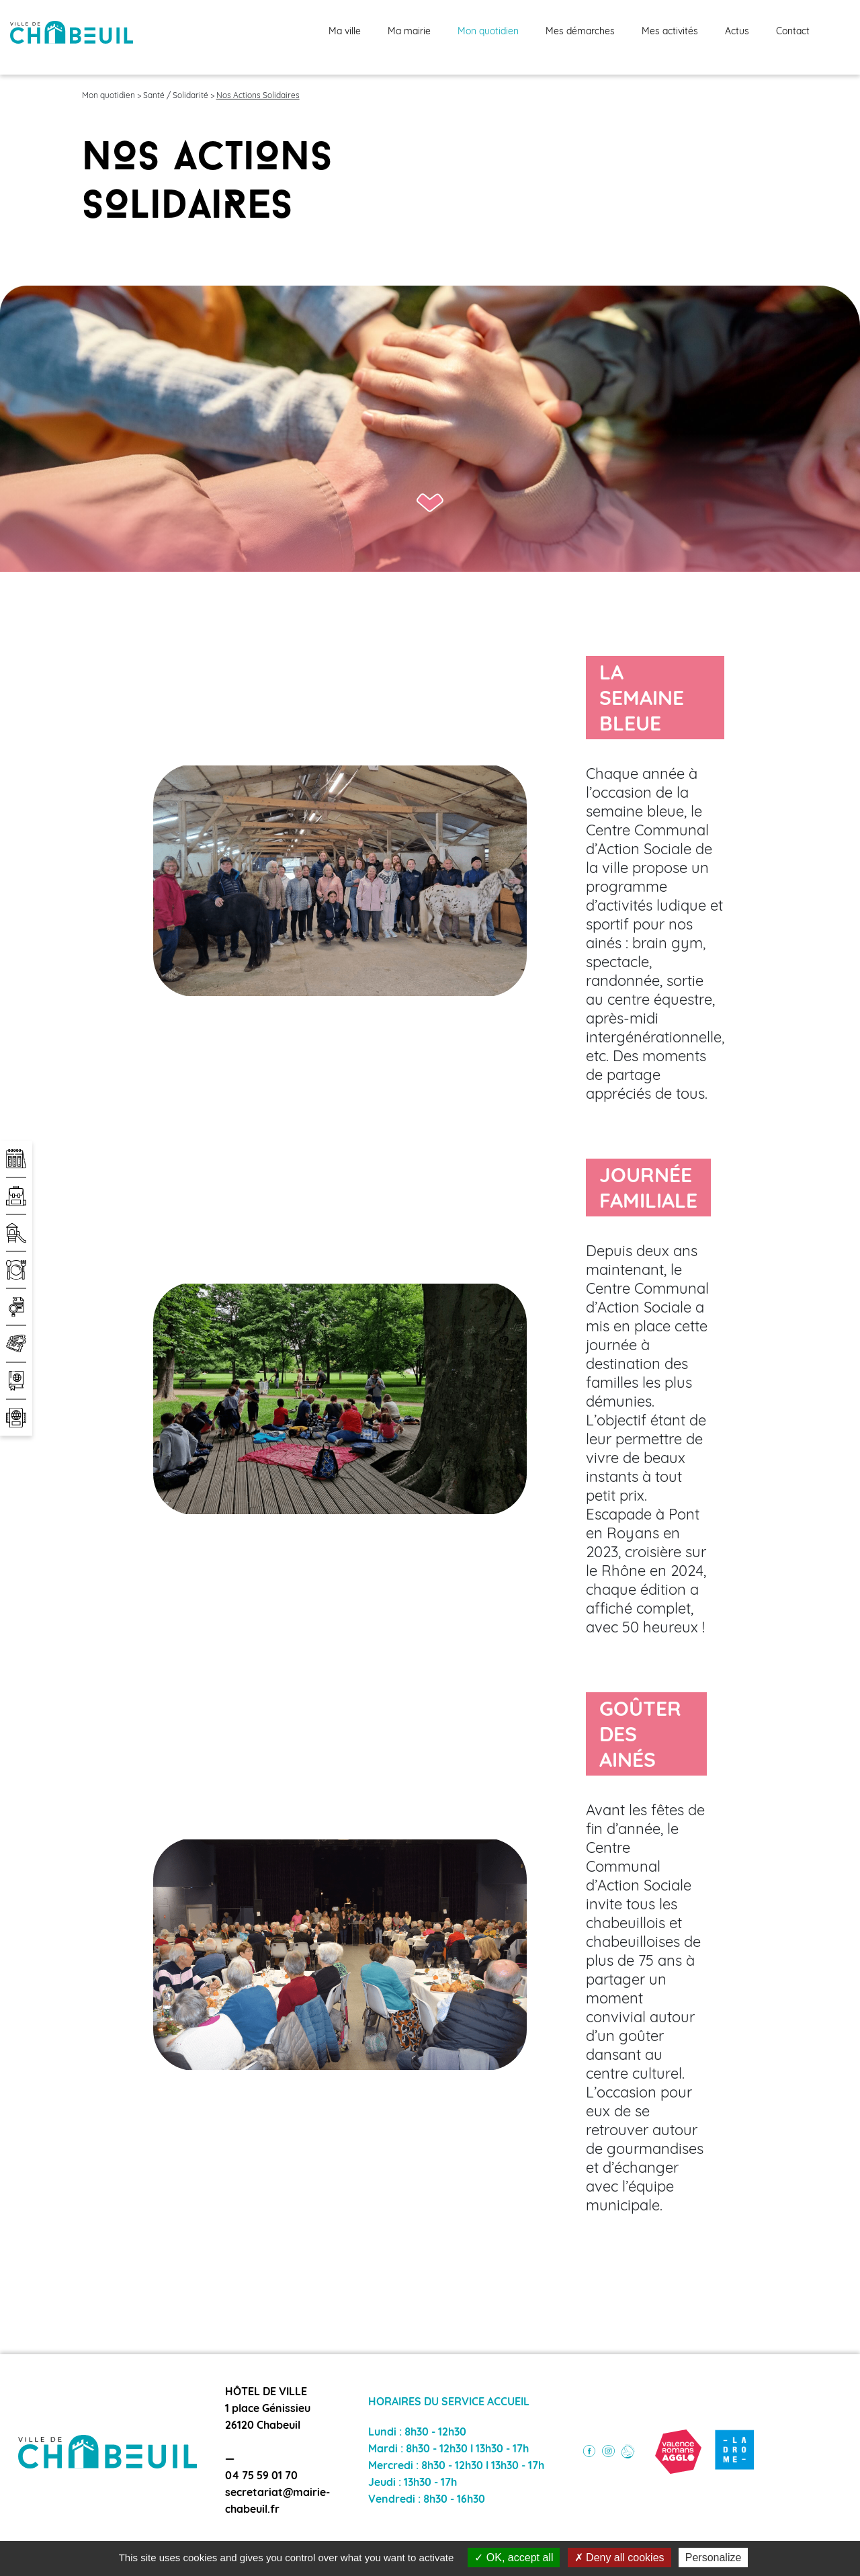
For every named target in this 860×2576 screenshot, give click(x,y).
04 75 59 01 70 (261, 2476)
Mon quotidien (488, 32)
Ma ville (345, 32)
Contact (793, 32)
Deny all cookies (619, 2557)
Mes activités (670, 32)
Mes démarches (580, 32)
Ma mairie (409, 32)
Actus (737, 32)
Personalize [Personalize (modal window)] (713, 2557)
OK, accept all (513, 2557)
